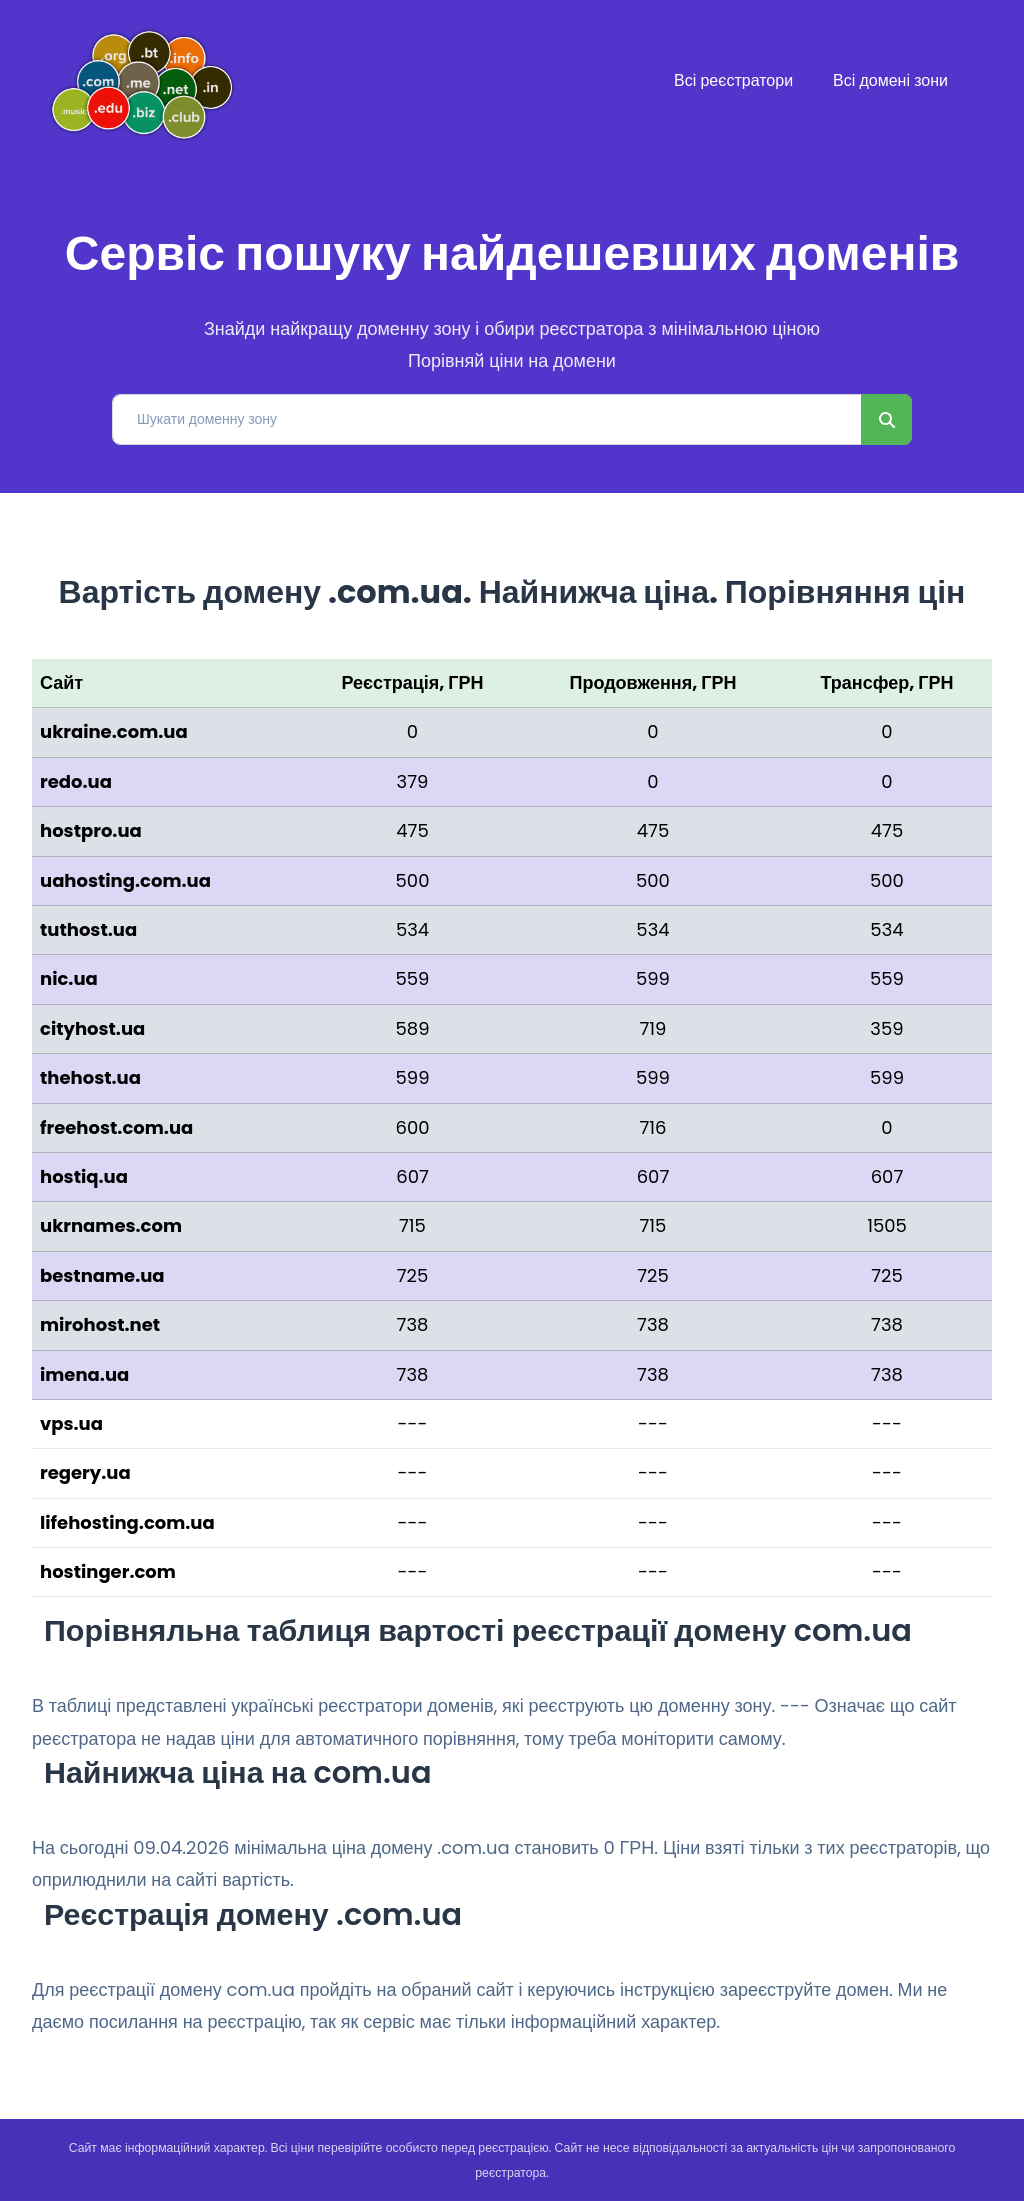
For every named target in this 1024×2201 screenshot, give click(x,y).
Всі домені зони (890, 80)
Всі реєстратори (733, 80)
